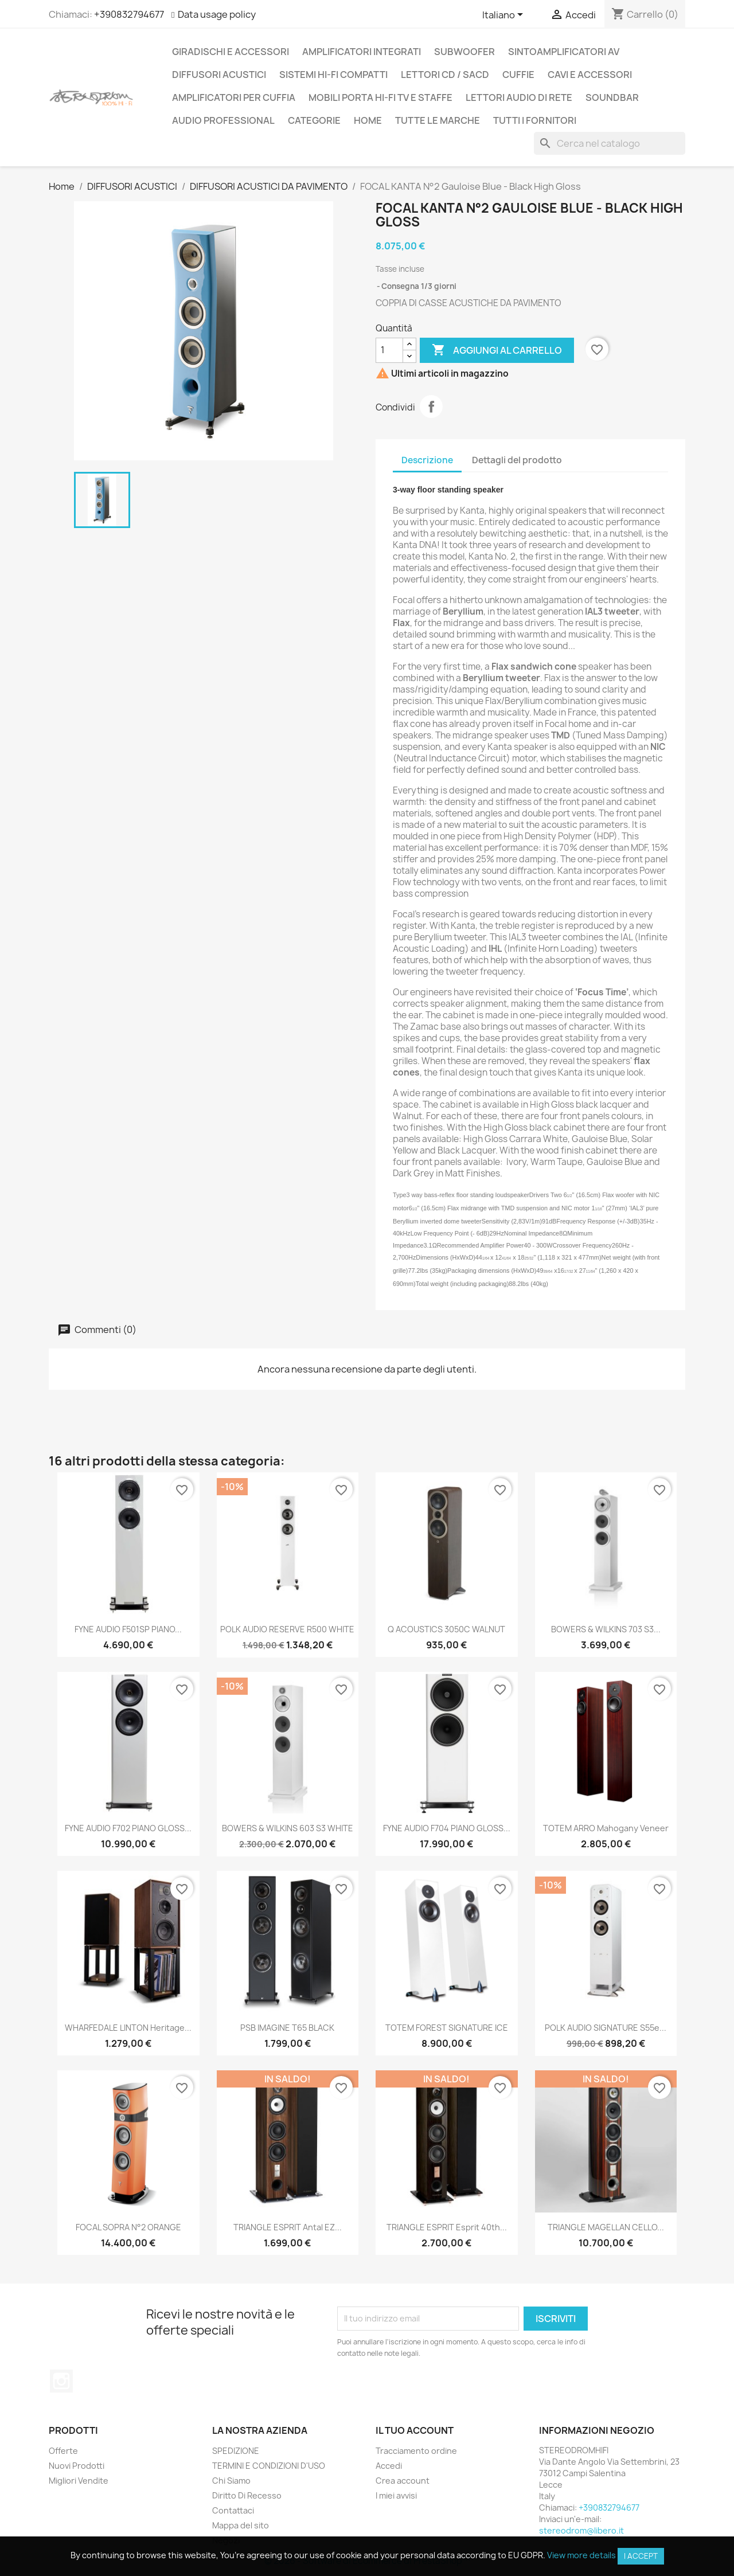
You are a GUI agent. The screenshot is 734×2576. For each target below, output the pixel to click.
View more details (581, 2555)
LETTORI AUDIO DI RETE (519, 97)
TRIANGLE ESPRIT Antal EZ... (287, 2227)
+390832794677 (129, 14)
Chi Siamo (231, 2480)
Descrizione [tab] (427, 460)
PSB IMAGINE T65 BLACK (287, 2027)
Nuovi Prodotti (76, 2465)
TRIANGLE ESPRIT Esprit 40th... (446, 2227)
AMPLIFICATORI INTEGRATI (361, 51)
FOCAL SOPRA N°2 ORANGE (128, 2227)
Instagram (61, 2381)
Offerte (63, 2450)
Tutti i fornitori (534, 120)
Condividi (431, 406)
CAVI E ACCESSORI (590, 74)
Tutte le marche (437, 120)
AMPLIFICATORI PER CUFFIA (233, 97)
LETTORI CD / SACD (445, 74)
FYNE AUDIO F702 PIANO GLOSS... (128, 1828)
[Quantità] (389, 350)
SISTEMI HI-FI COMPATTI (333, 74)
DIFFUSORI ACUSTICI (219, 74)
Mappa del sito (240, 2525)
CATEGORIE (314, 120)
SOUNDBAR (612, 97)
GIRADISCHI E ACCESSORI (230, 51)
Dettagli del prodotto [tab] (517, 460)
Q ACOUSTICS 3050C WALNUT (446, 1629)
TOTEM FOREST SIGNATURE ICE (446, 2027)
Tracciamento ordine (416, 2450)
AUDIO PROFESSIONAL (223, 120)
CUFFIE (518, 74)
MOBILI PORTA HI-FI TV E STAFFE (380, 97)
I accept (641, 2556)
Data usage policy (217, 14)
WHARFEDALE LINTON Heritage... (128, 2027)
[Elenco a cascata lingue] (504, 15)
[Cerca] (609, 143)
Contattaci (233, 2510)
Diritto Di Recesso (247, 2495)
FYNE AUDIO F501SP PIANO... (128, 1629)
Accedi (389, 2465)
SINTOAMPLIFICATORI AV (563, 51)
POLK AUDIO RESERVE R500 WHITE (287, 1629)
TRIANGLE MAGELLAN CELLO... (606, 2227)
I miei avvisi (396, 2495)
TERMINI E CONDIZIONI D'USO (268, 2465)
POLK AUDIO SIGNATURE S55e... (605, 2027)
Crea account (403, 2480)
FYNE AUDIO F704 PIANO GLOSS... (446, 1828)
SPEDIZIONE (235, 2450)
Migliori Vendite (78, 2480)
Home (368, 120)
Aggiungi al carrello (497, 350)
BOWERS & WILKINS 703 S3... (606, 1629)
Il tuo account (415, 2430)
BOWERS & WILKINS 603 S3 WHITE (287, 1828)
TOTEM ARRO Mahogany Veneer (606, 1828)
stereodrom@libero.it (581, 2530)
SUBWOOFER (464, 51)
